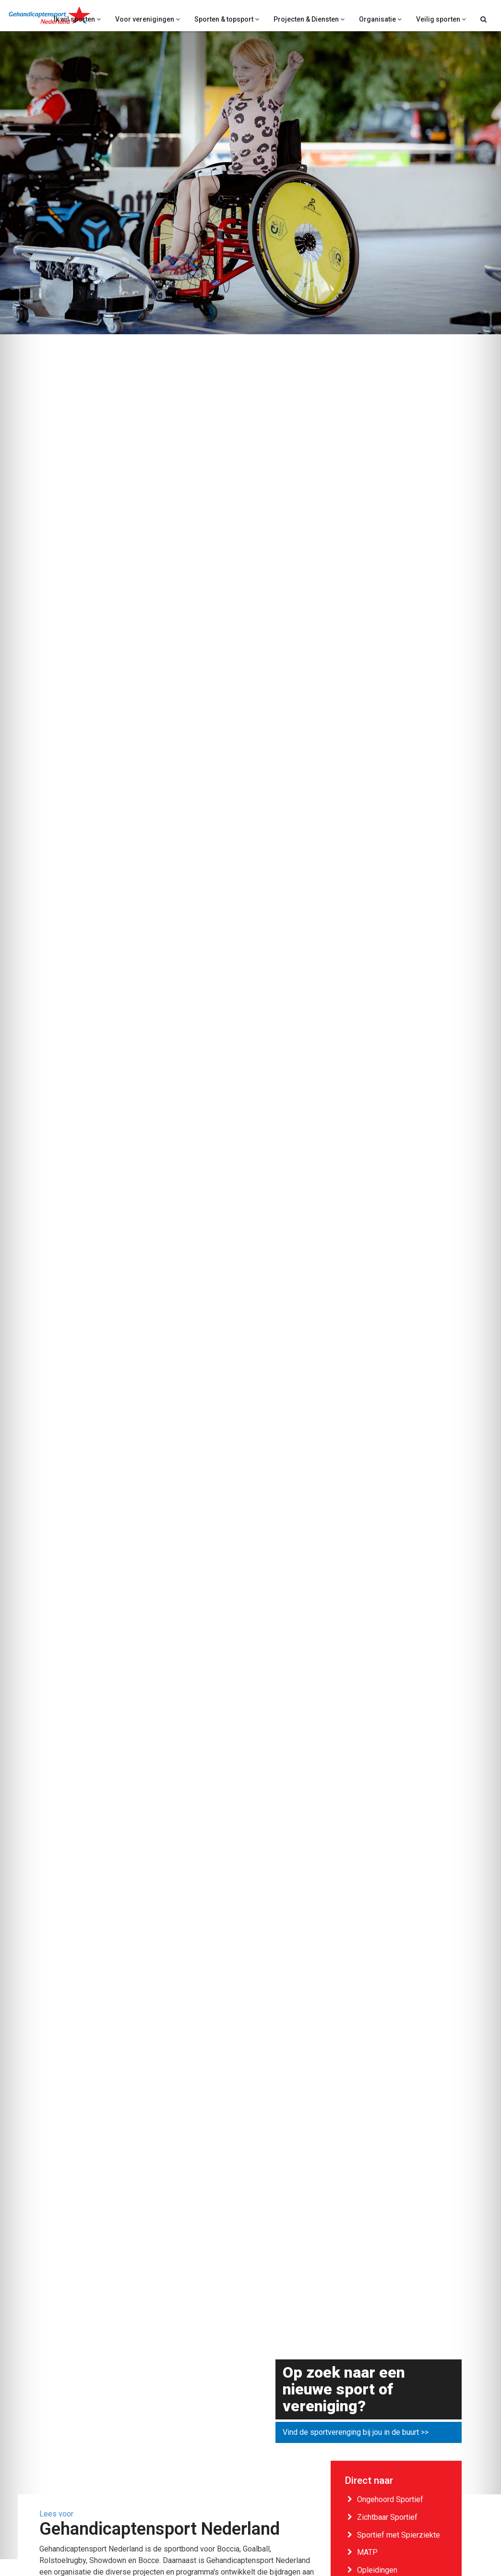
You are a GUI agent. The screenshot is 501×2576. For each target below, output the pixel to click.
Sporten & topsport (226, 19)
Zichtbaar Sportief (387, 2517)
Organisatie (380, 19)
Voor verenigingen (147, 19)
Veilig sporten (441, 19)
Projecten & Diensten (309, 19)
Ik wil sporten (77, 19)
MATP (367, 2552)
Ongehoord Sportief (390, 2499)
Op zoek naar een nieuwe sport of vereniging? (344, 2389)
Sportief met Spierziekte (398, 2535)
